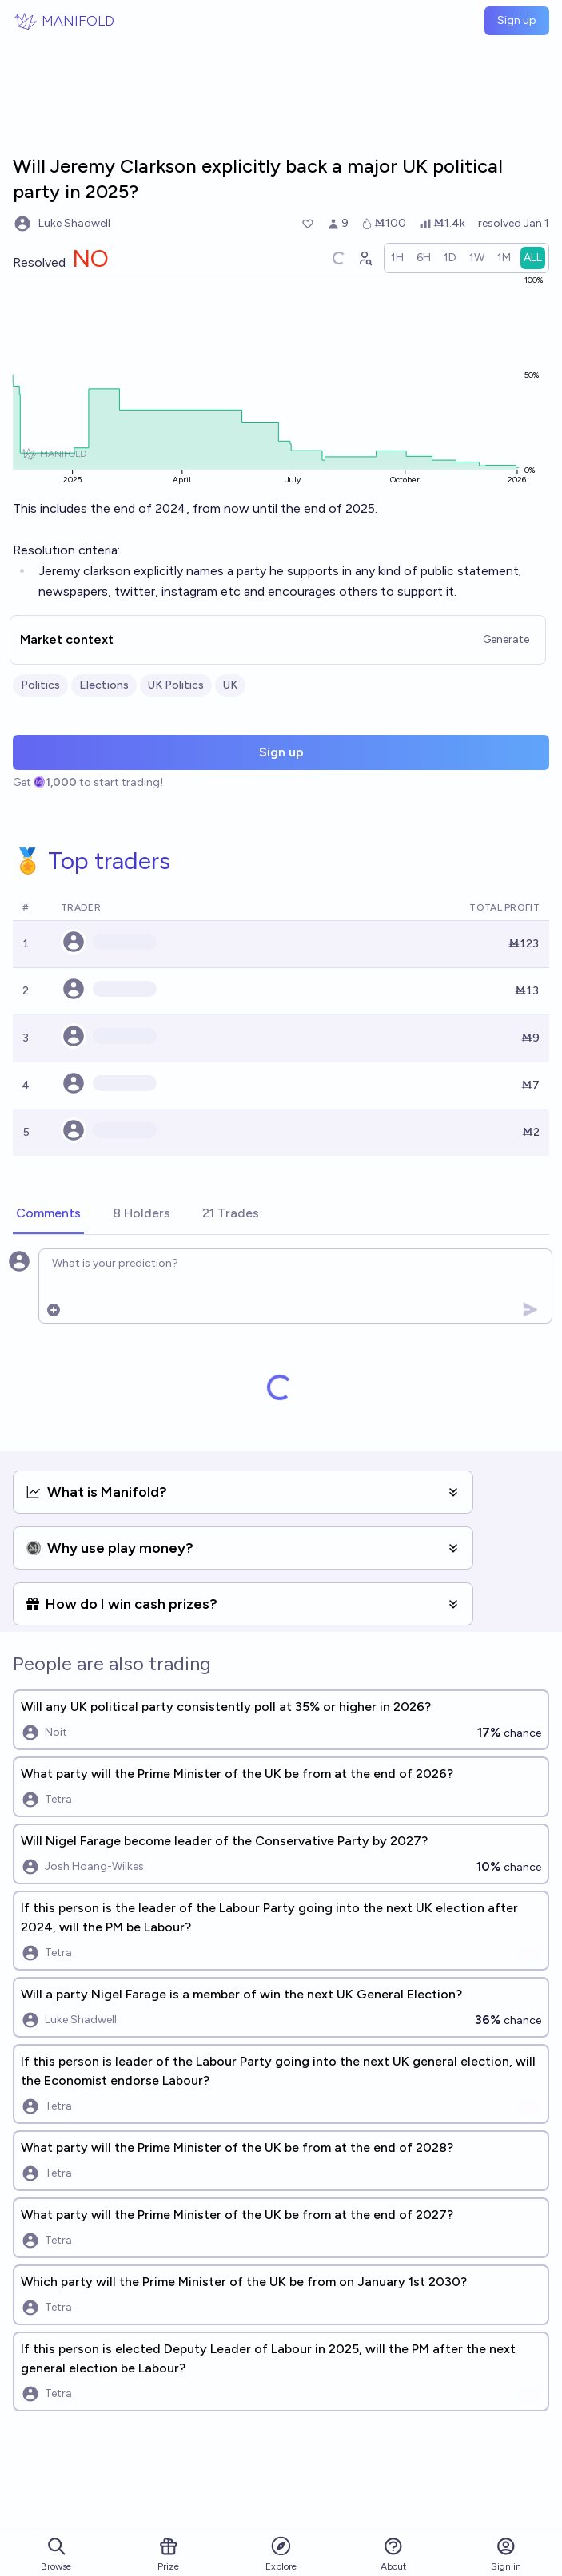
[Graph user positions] (365, 258)
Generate (506, 639)
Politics (40, 685)
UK (230, 685)
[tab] (48, 1214)
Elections (104, 685)
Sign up (516, 20)
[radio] (397, 258)
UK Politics (176, 685)
